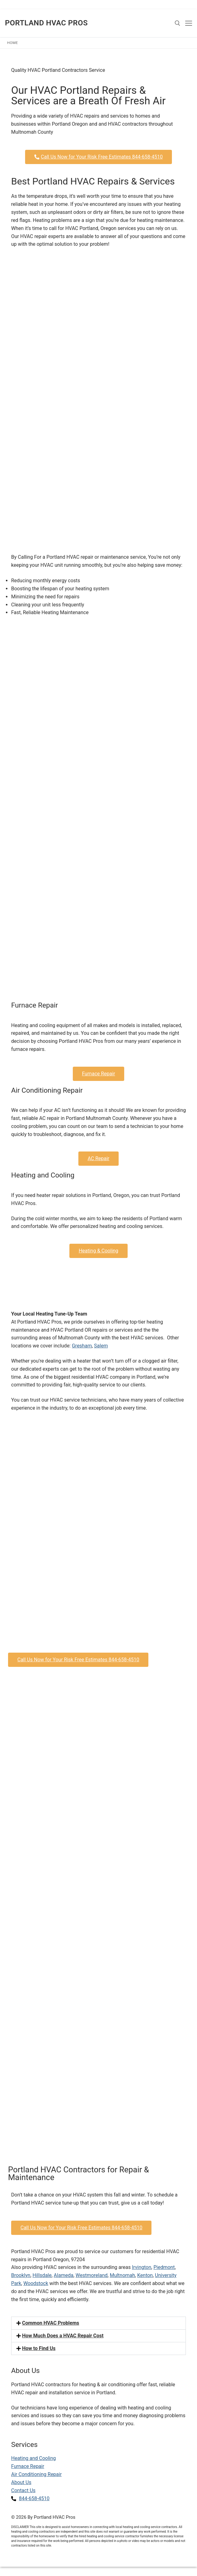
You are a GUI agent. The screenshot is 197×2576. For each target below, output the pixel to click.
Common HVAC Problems (50, 2323)
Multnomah (122, 2275)
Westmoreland (91, 2275)
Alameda (63, 2275)
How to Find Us (38, 2348)
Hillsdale (42, 2275)
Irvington (141, 2267)
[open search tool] (177, 23)
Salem (101, 1346)
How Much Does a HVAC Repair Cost (62, 2336)
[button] (98, 2323)
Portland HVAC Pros (46, 23)
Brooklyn (20, 2275)
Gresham (82, 1346)
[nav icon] (188, 23)
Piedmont (164, 2267)
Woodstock (35, 2283)
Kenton (145, 2275)
